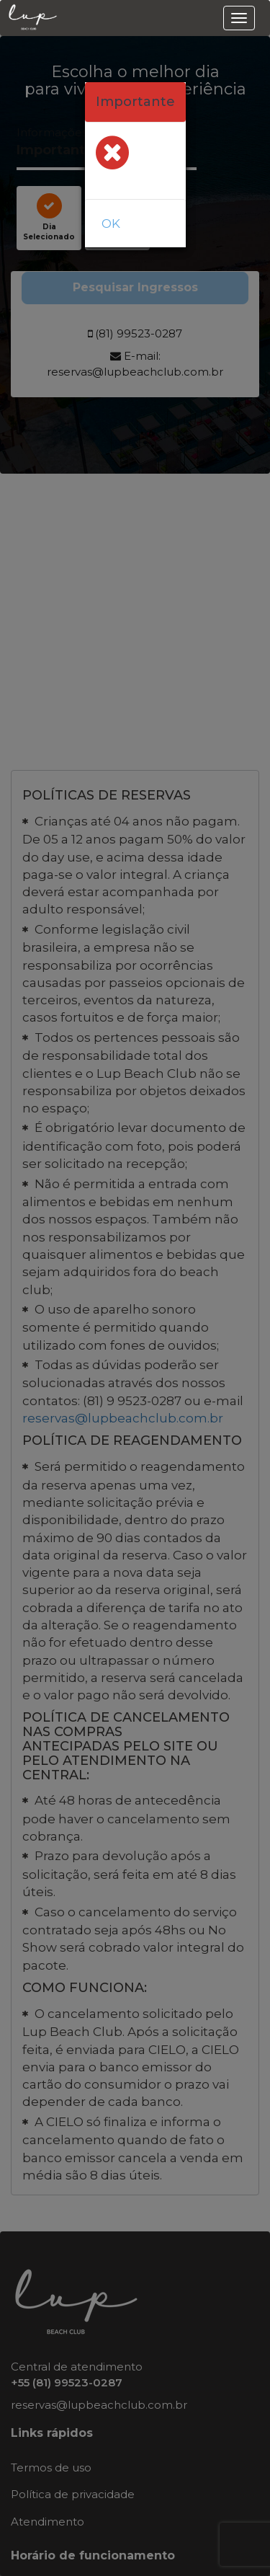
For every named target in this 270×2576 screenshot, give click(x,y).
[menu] (239, 18)
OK (111, 223)
